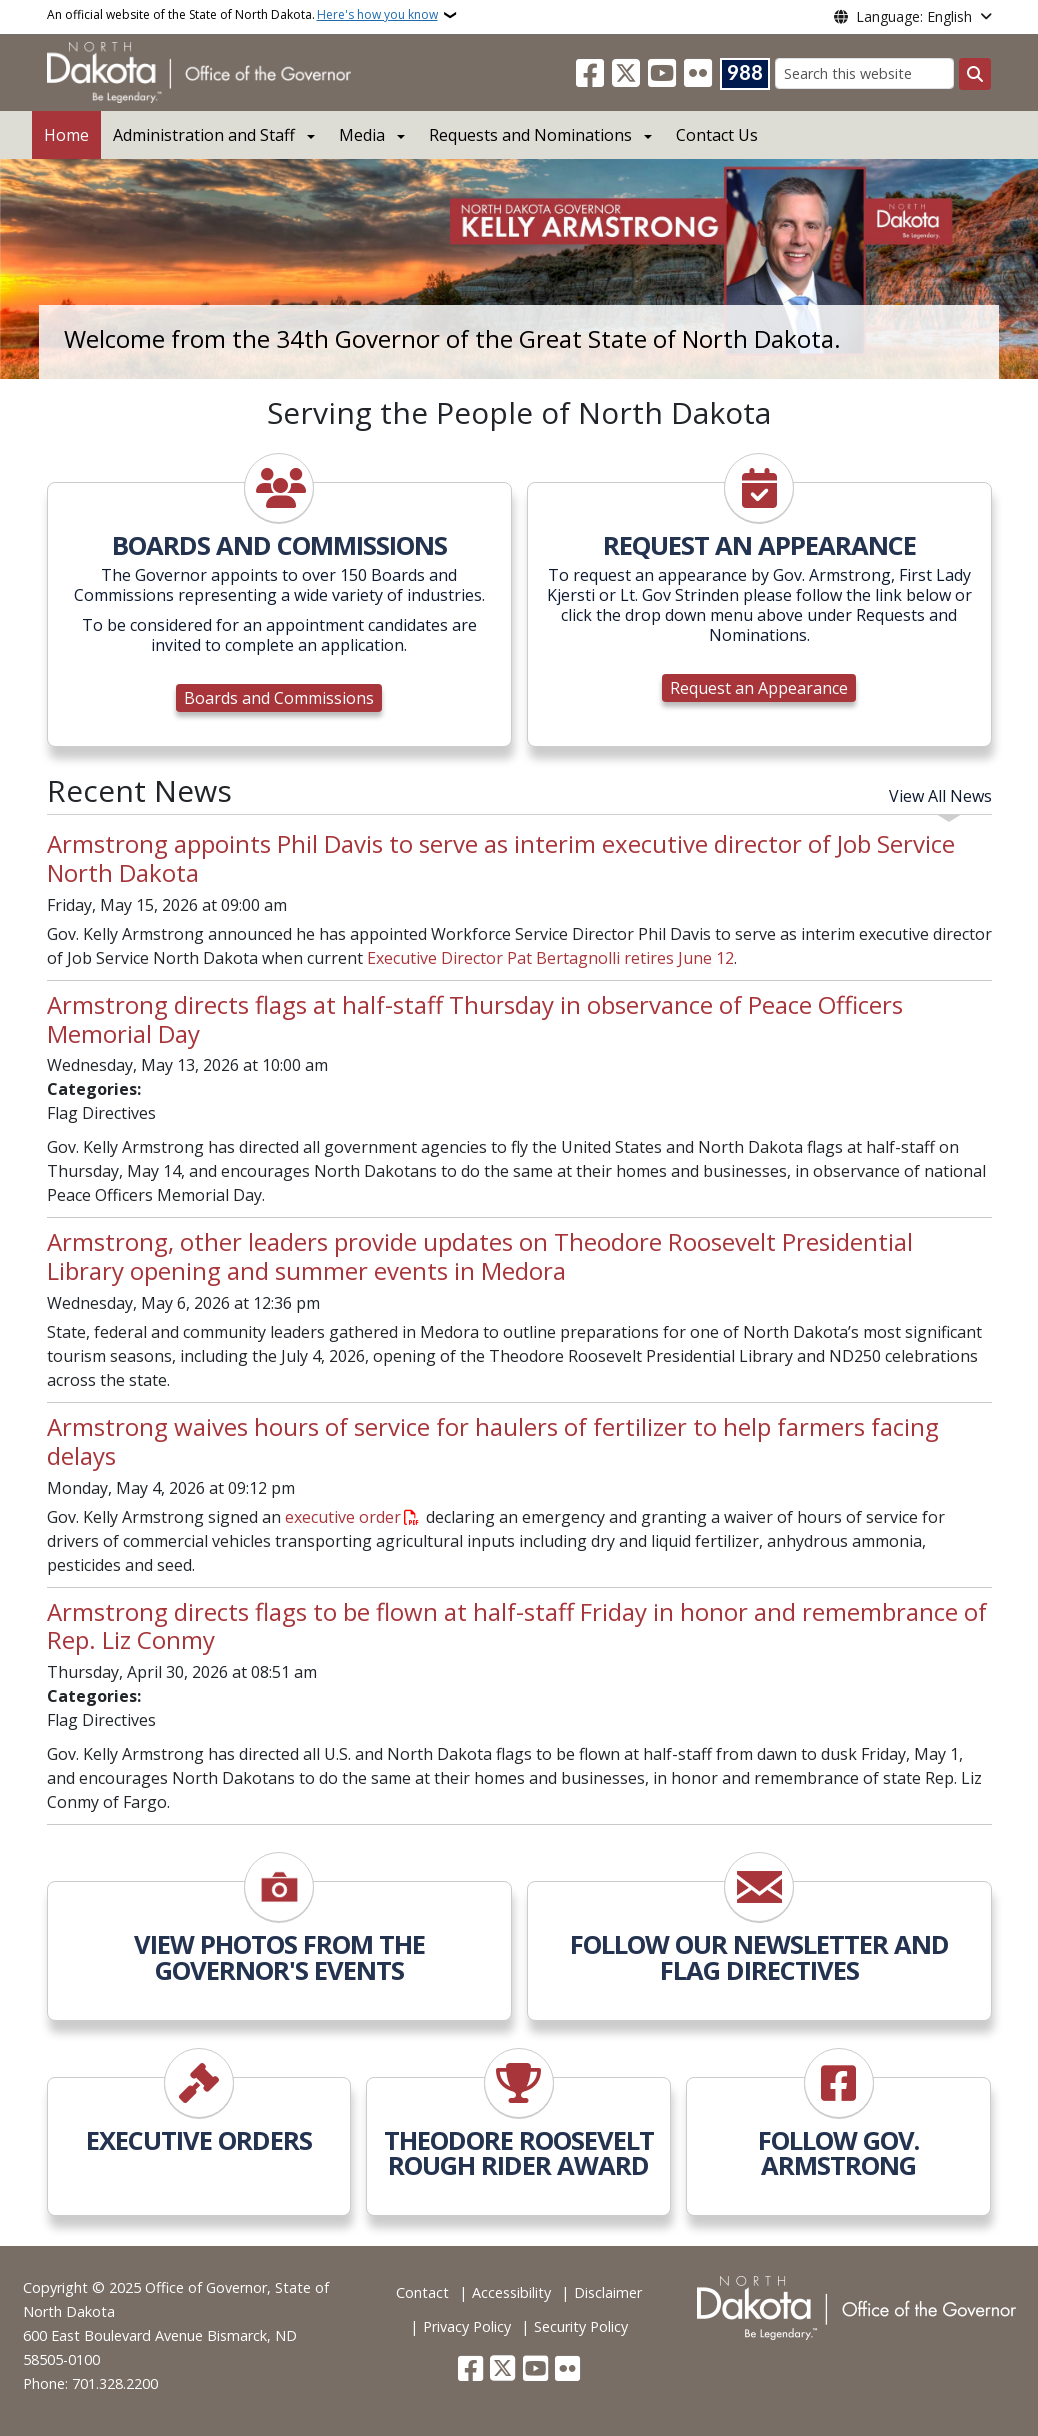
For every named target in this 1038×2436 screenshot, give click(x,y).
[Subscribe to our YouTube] (662, 74)
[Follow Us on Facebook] (590, 74)
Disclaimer (608, 2292)
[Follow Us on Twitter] (626, 74)
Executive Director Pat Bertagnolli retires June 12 (550, 958)
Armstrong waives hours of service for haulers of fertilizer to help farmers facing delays (493, 1441)
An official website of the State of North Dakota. (242, 15)
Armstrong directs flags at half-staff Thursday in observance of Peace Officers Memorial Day (475, 1019)
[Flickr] (698, 74)
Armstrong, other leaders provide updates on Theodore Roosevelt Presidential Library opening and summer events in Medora (480, 1256)
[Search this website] (864, 73)
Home (66, 135)
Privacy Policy (467, 2326)
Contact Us (717, 135)
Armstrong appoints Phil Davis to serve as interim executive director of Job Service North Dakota (501, 858)
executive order (343, 1517)
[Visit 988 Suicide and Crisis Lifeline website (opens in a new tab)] (745, 74)
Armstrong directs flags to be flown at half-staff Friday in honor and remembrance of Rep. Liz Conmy (517, 1626)
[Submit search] (975, 74)
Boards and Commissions (279, 698)
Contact (422, 2292)
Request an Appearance (759, 688)
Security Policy (581, 2326)
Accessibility (511, 2292)
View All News (940, 796)
